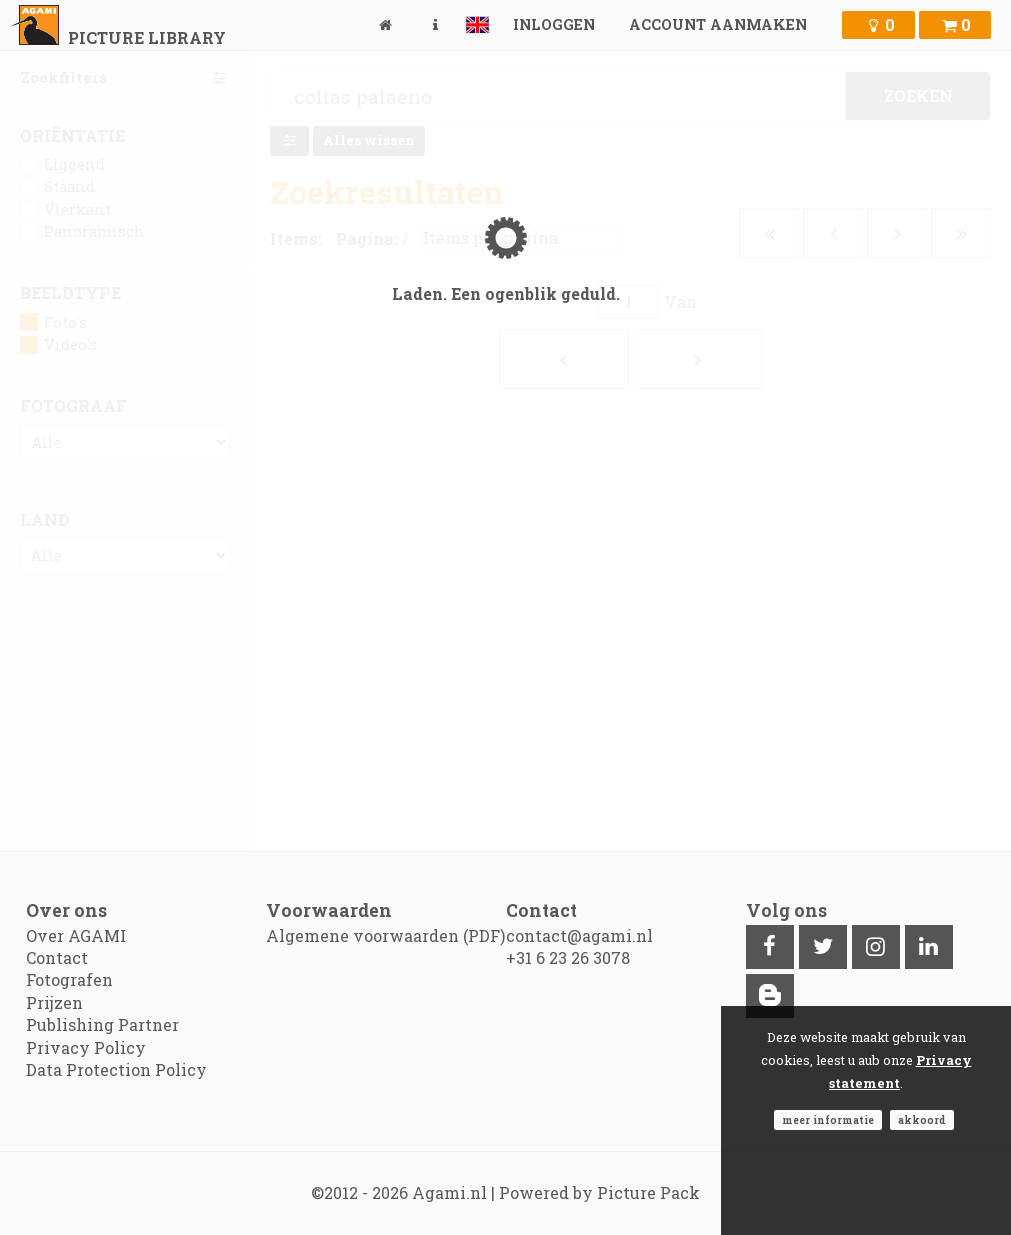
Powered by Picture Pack (599, 1192)
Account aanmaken (718, 24)
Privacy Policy (86, 1047)
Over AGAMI (76, 935)
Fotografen (69, 979)
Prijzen (54, 1002)
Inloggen (554, 24)
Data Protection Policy (116, 1069)
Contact (57, 957)
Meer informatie (828, 1120)
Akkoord (922, 1120)
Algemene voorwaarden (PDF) (385, 935)
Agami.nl (449, 1192)
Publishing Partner (102, 1024)
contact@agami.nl (579, 935)
